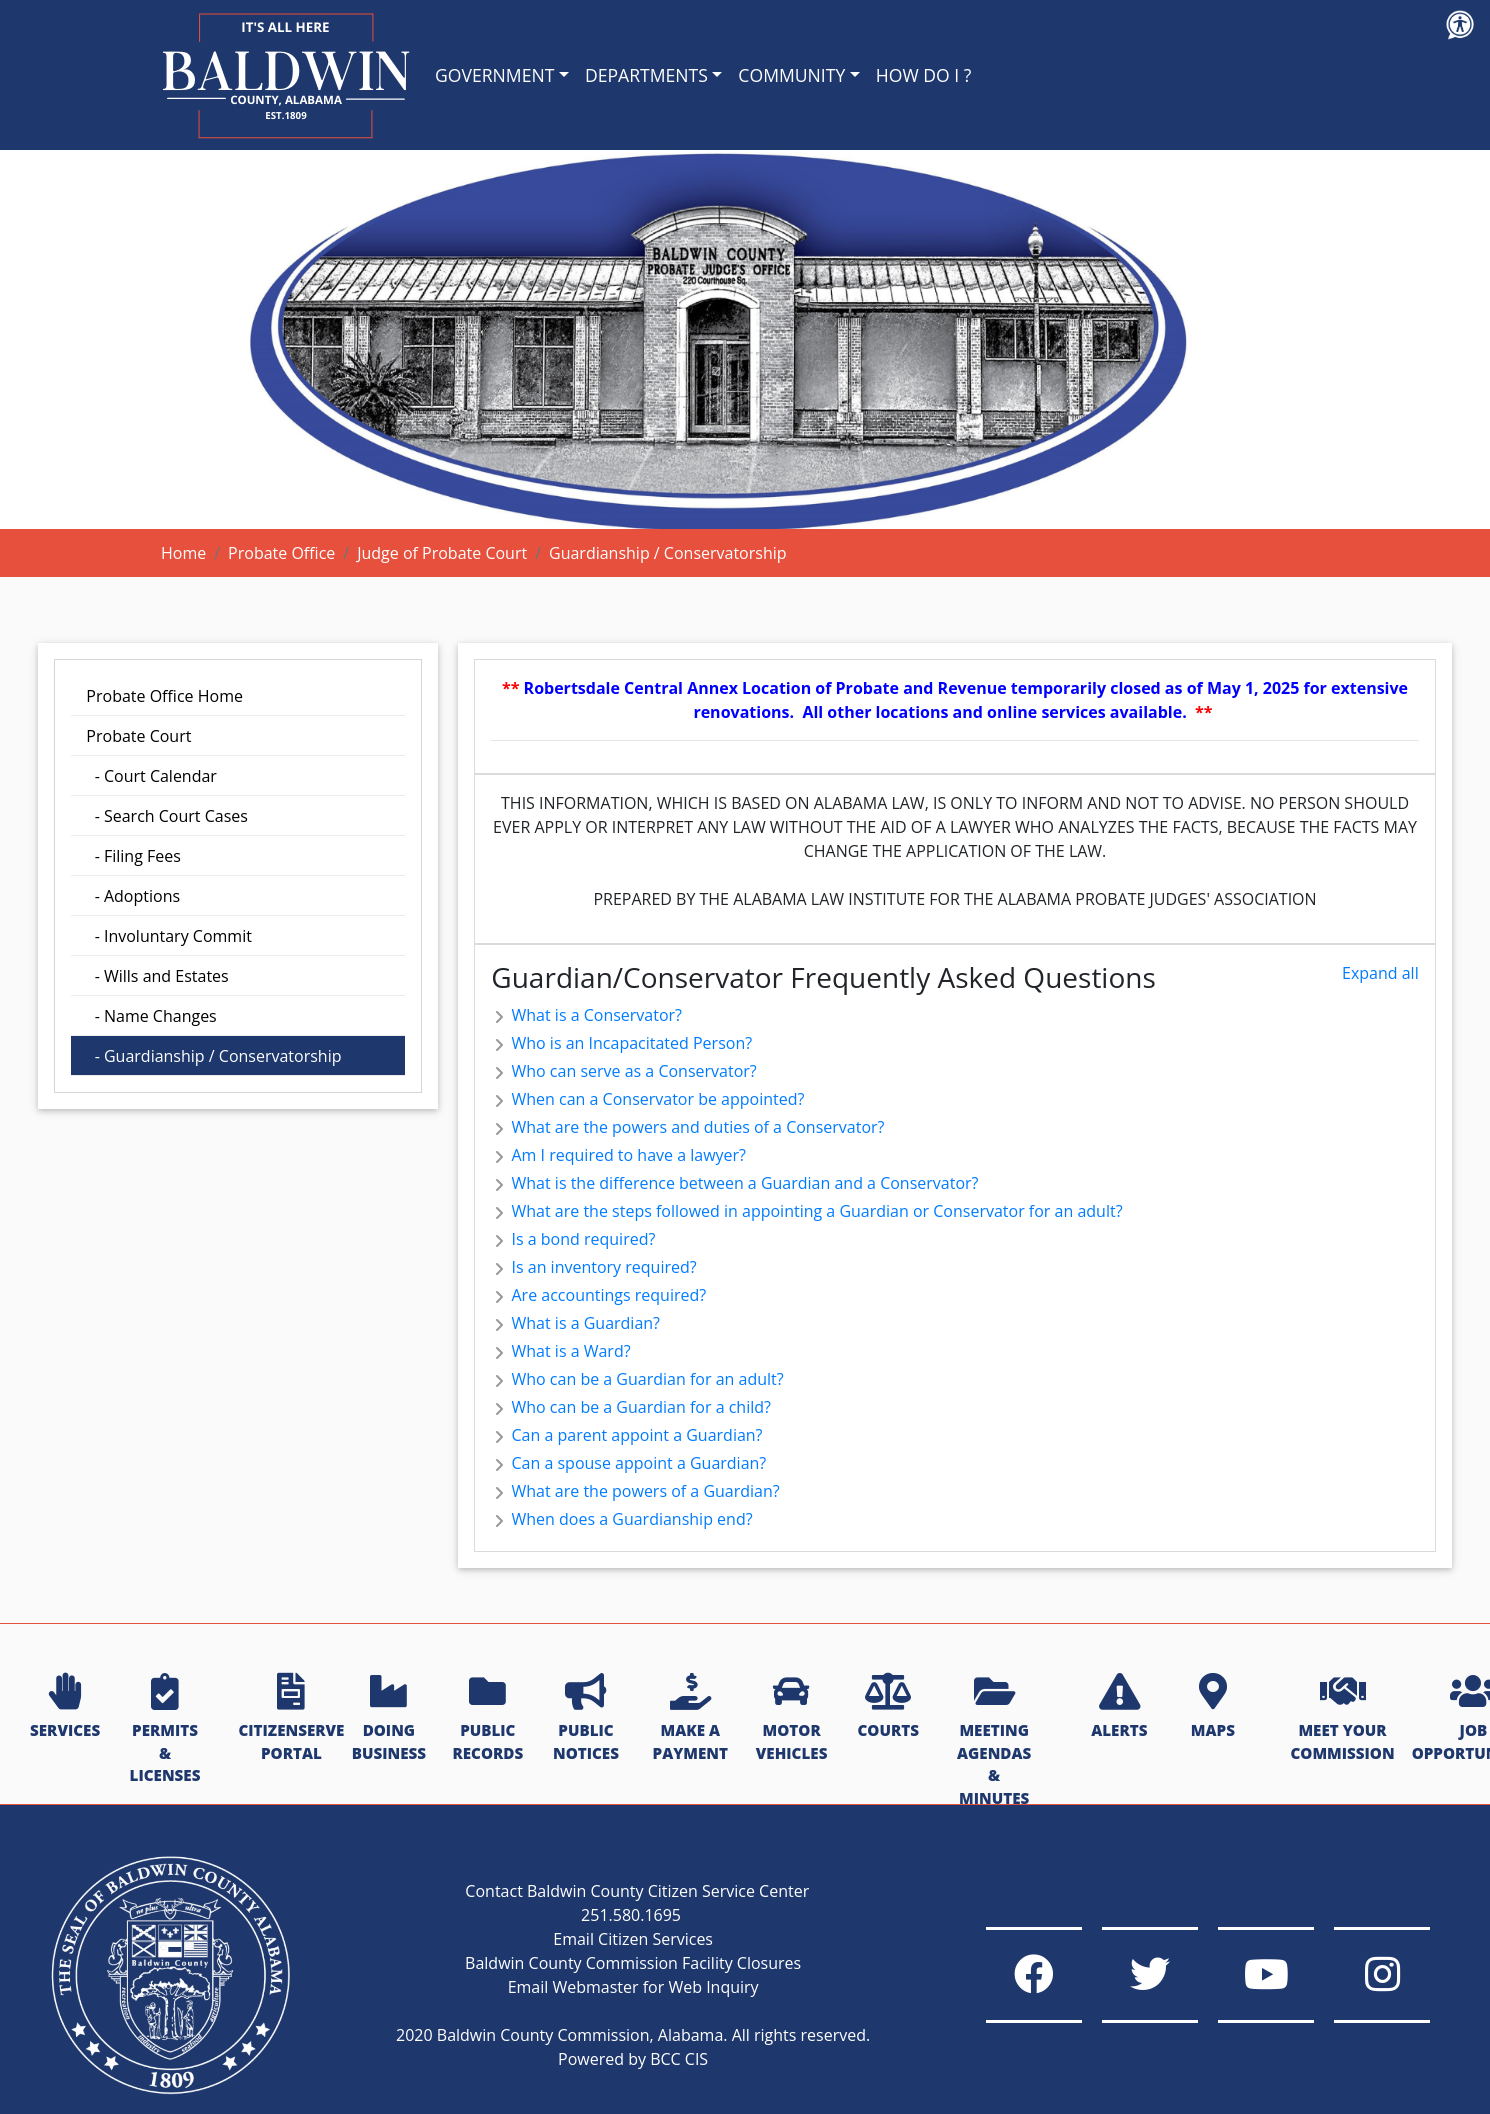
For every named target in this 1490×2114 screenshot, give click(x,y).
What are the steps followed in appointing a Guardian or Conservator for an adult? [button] (806, 1211)
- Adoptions (133, 896)
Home (183, 553)
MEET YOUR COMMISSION (1342, 1718)
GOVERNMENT (494, 75)
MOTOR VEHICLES (792, 1718)
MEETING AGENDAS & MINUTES (994, 1741)
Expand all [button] (1380, 973)
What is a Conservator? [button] (586, 1015)
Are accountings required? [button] (598, 1295)
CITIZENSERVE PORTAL (291, 1718)
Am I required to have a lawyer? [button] (618, 1155)
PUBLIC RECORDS (487, 1718)
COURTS (887, 1707)
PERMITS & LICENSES (165, 1729)
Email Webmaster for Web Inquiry (624, 1974)
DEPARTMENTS (646, 75)
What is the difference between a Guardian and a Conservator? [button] (734, 1183)
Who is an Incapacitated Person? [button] (621, 1043)
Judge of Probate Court (442, 553)
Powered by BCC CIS (624, 2070)
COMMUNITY (791, 75)
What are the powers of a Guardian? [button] (635, 1491)
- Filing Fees (133, 856)
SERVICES (65, 1707)
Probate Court (138, 736)
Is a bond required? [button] (573, 1239)
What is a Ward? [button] (560, 1351)
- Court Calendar (151, 776)
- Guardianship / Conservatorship (213, 1056)
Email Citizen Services (624, 1926)
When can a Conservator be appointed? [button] (647, 1099)
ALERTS (1119, 1707)
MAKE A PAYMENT (690, 1718)
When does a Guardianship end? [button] (621, 1519)
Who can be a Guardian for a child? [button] (631, 1407)
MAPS (1213, 1707)
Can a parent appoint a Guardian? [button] (626, 1435)
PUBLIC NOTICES (586, 1718)
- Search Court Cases (167, 816)
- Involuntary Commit (169, 936)
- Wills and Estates (157, 976)
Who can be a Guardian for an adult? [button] (637, 1379)
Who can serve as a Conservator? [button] (623, 1071)
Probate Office (281, 553)
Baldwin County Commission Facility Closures (624, 1950)
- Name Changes (151, 1016)
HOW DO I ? (924, 75)
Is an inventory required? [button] (593, 1267)
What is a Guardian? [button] (575, 1323)
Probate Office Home (164, 696)
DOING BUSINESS (389, 1718)
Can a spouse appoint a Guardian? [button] (628, 1463)
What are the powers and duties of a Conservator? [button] (687, 1127)
